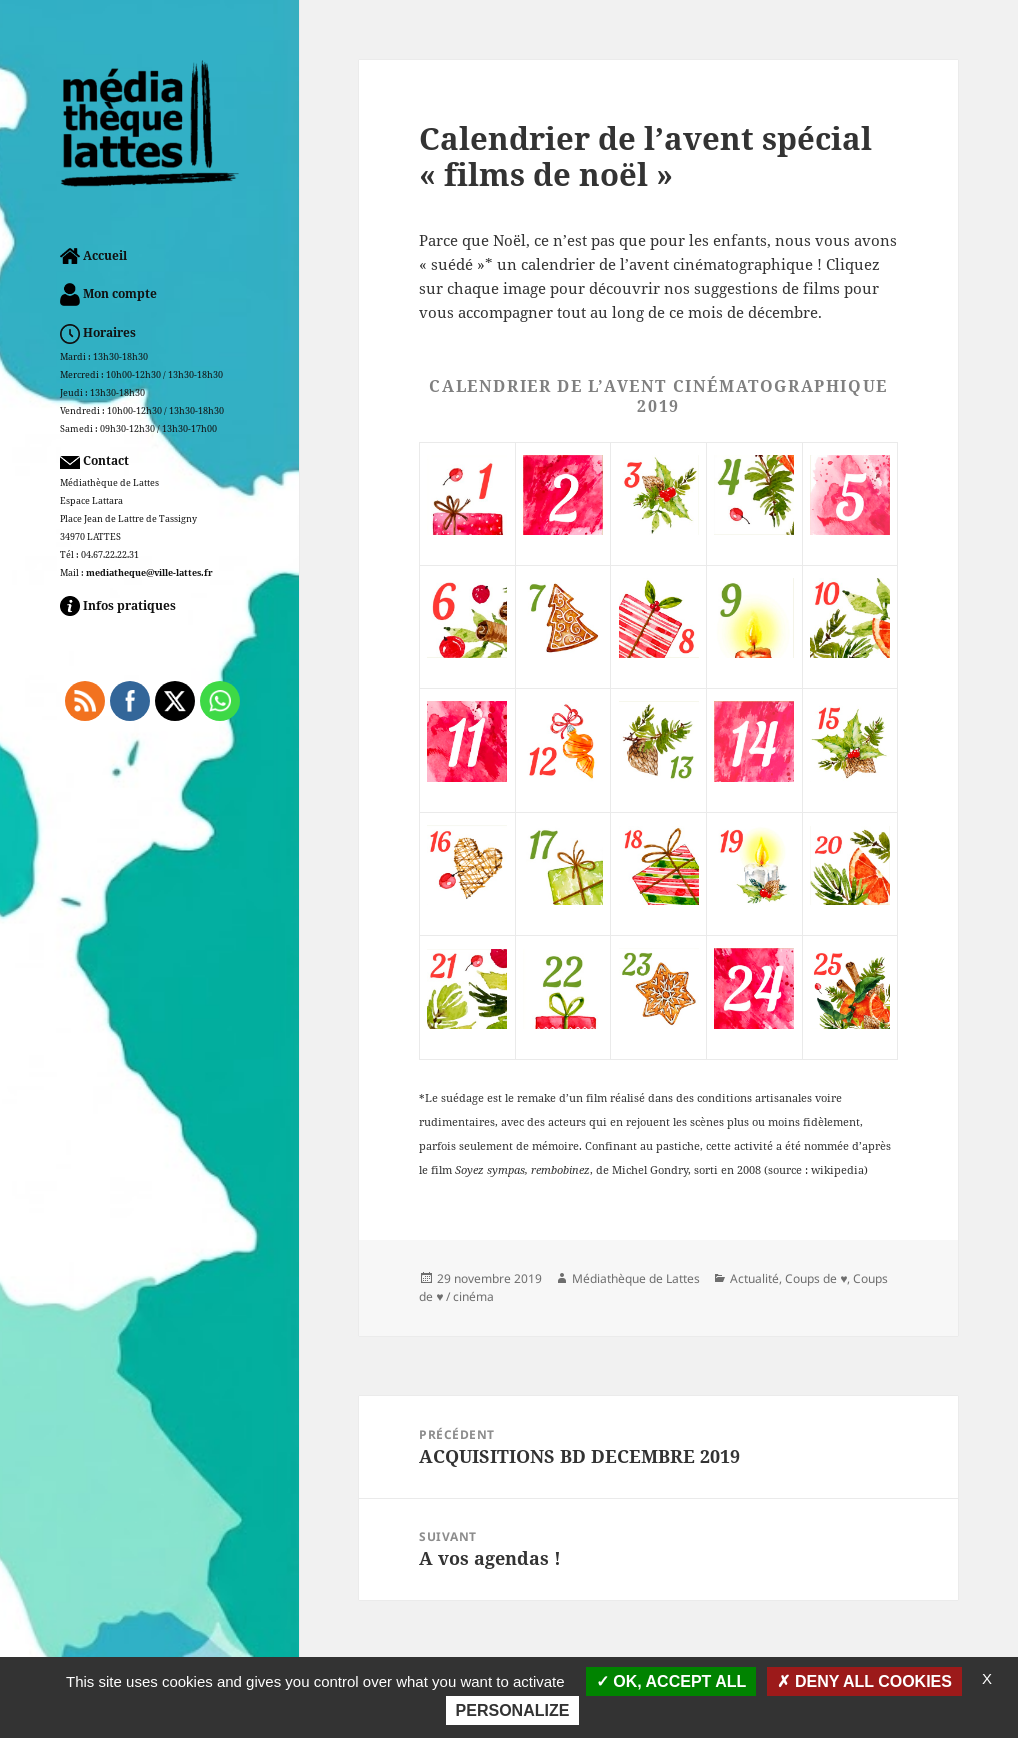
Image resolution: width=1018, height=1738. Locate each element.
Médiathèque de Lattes (636, 1278)
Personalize (513, 1710)
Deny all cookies (864, 1681)
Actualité (754, 1278)
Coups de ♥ (816, 1278)
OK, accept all (671, 1681)
